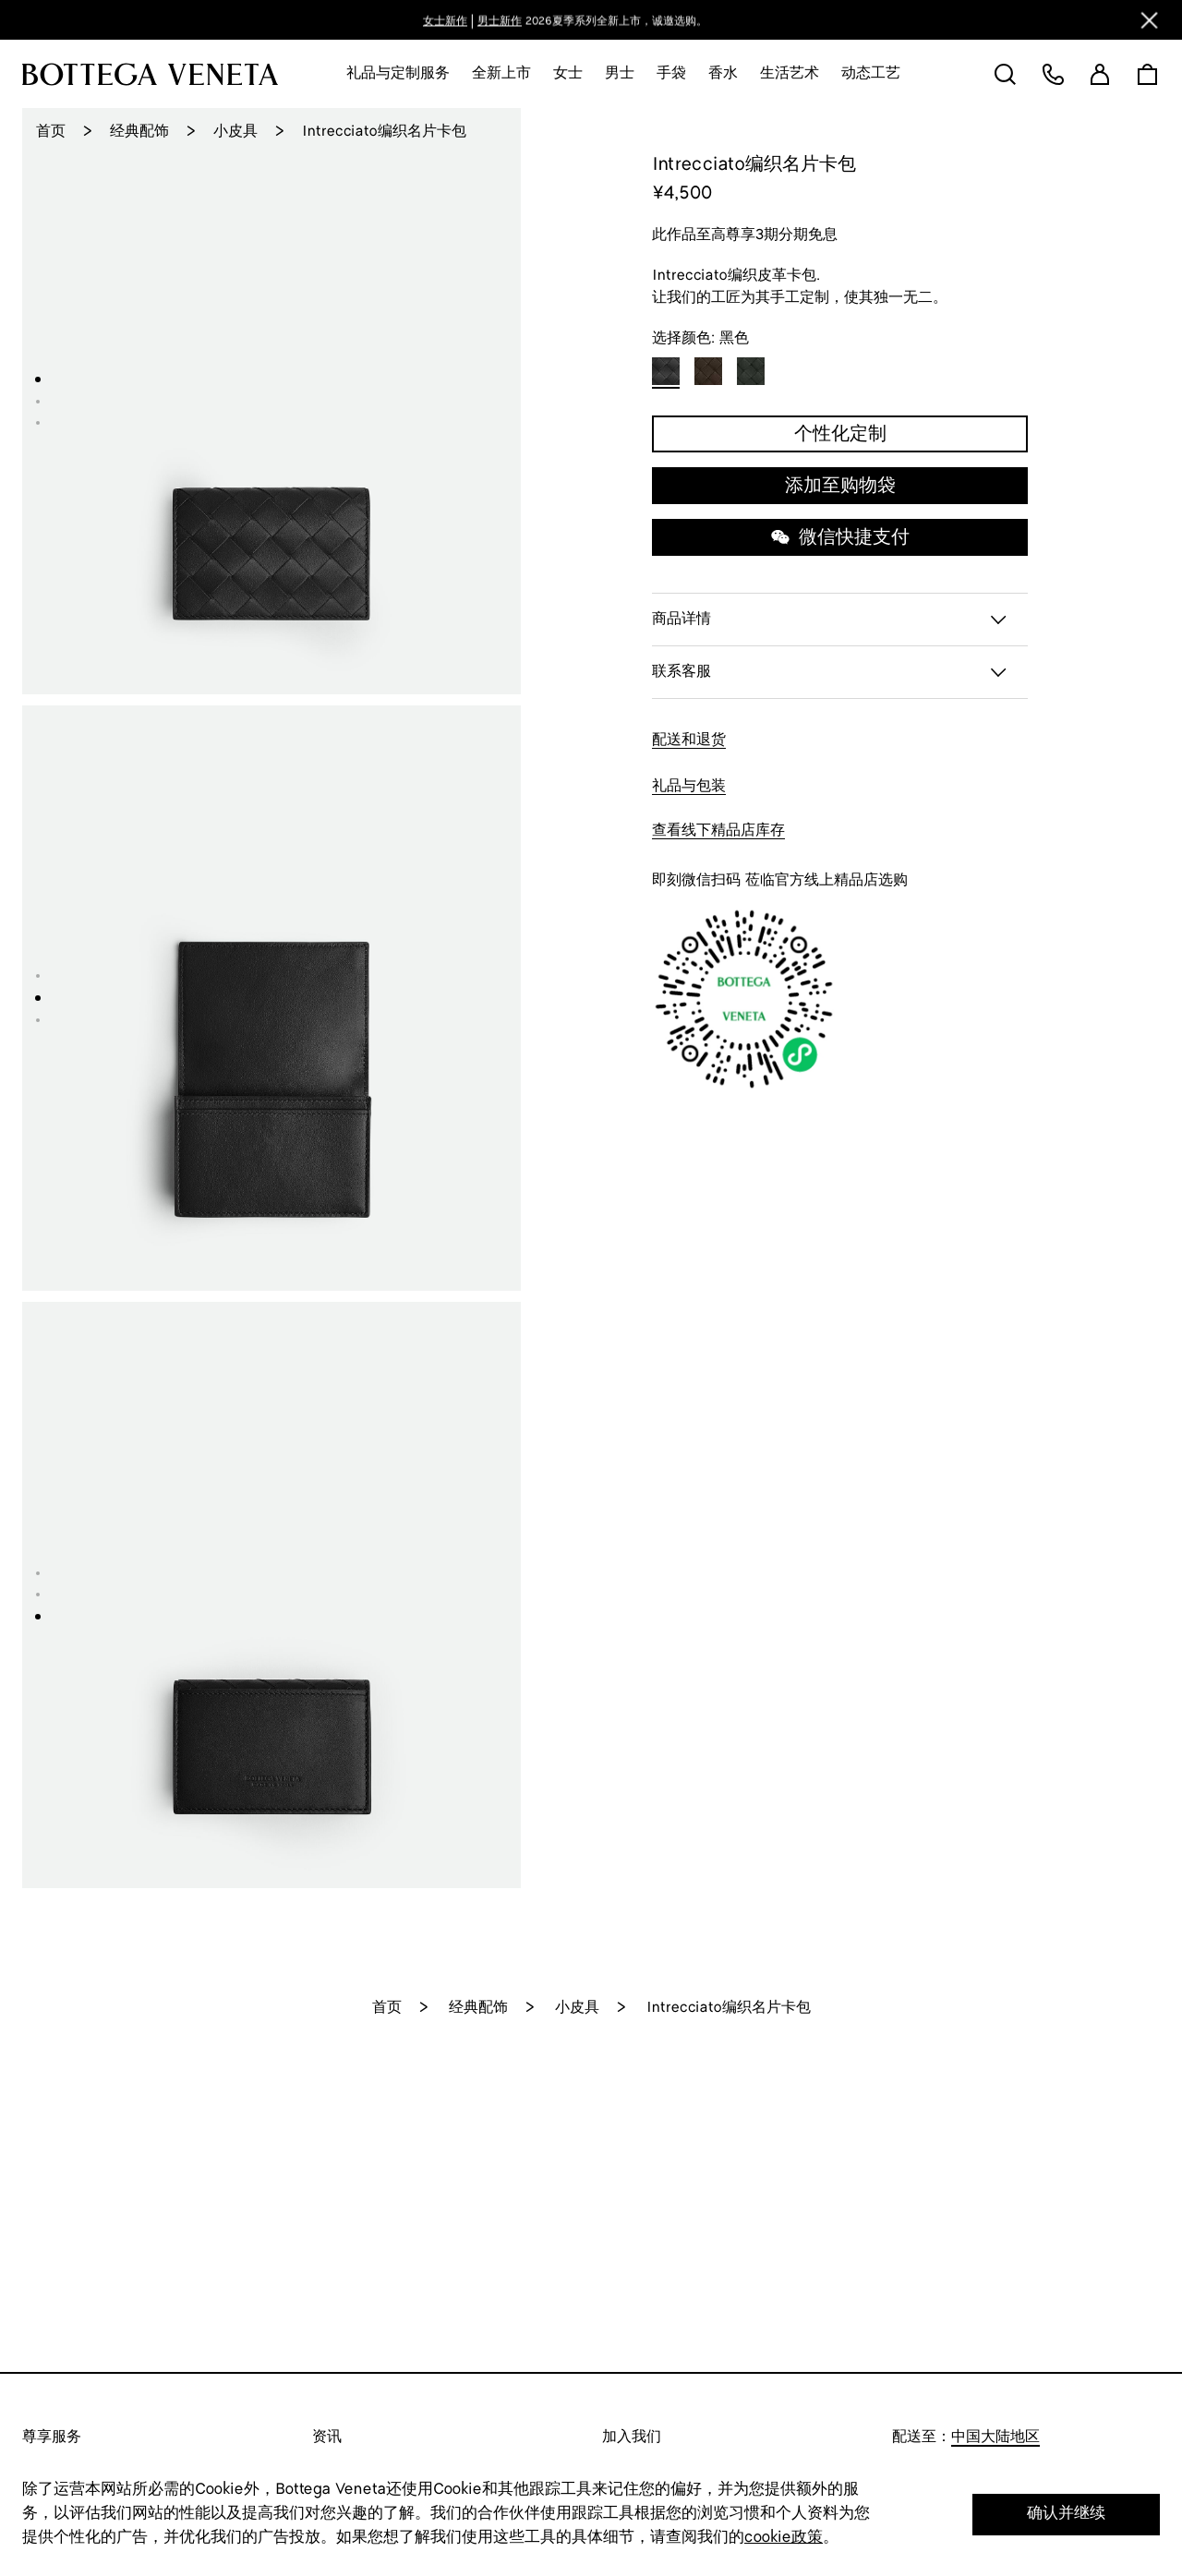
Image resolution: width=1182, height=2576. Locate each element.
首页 (51, 131)
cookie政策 (783, 2537)
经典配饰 (139, 131)
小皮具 (235, 131)
